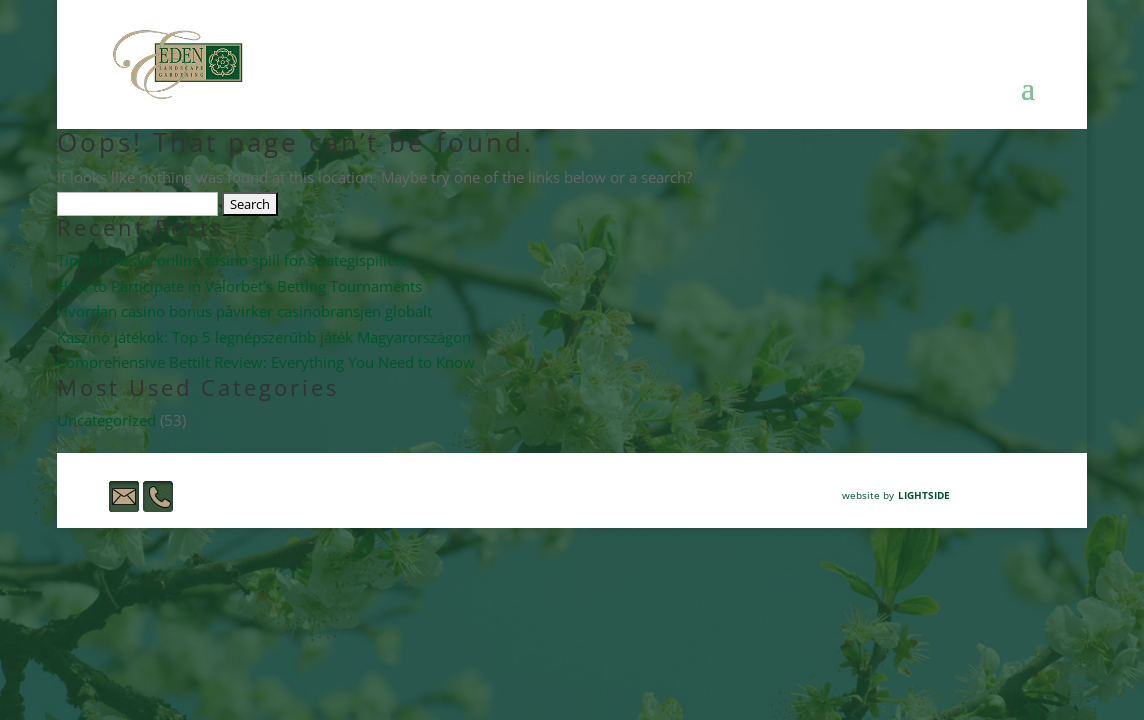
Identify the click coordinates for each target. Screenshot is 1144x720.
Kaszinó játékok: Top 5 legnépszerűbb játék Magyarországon (264, 337)
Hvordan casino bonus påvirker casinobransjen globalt (244, 311)
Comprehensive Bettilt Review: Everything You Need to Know (266, 362)
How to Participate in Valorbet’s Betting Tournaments (239, 286)
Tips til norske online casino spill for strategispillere (233, 260)
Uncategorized (106, 420)
